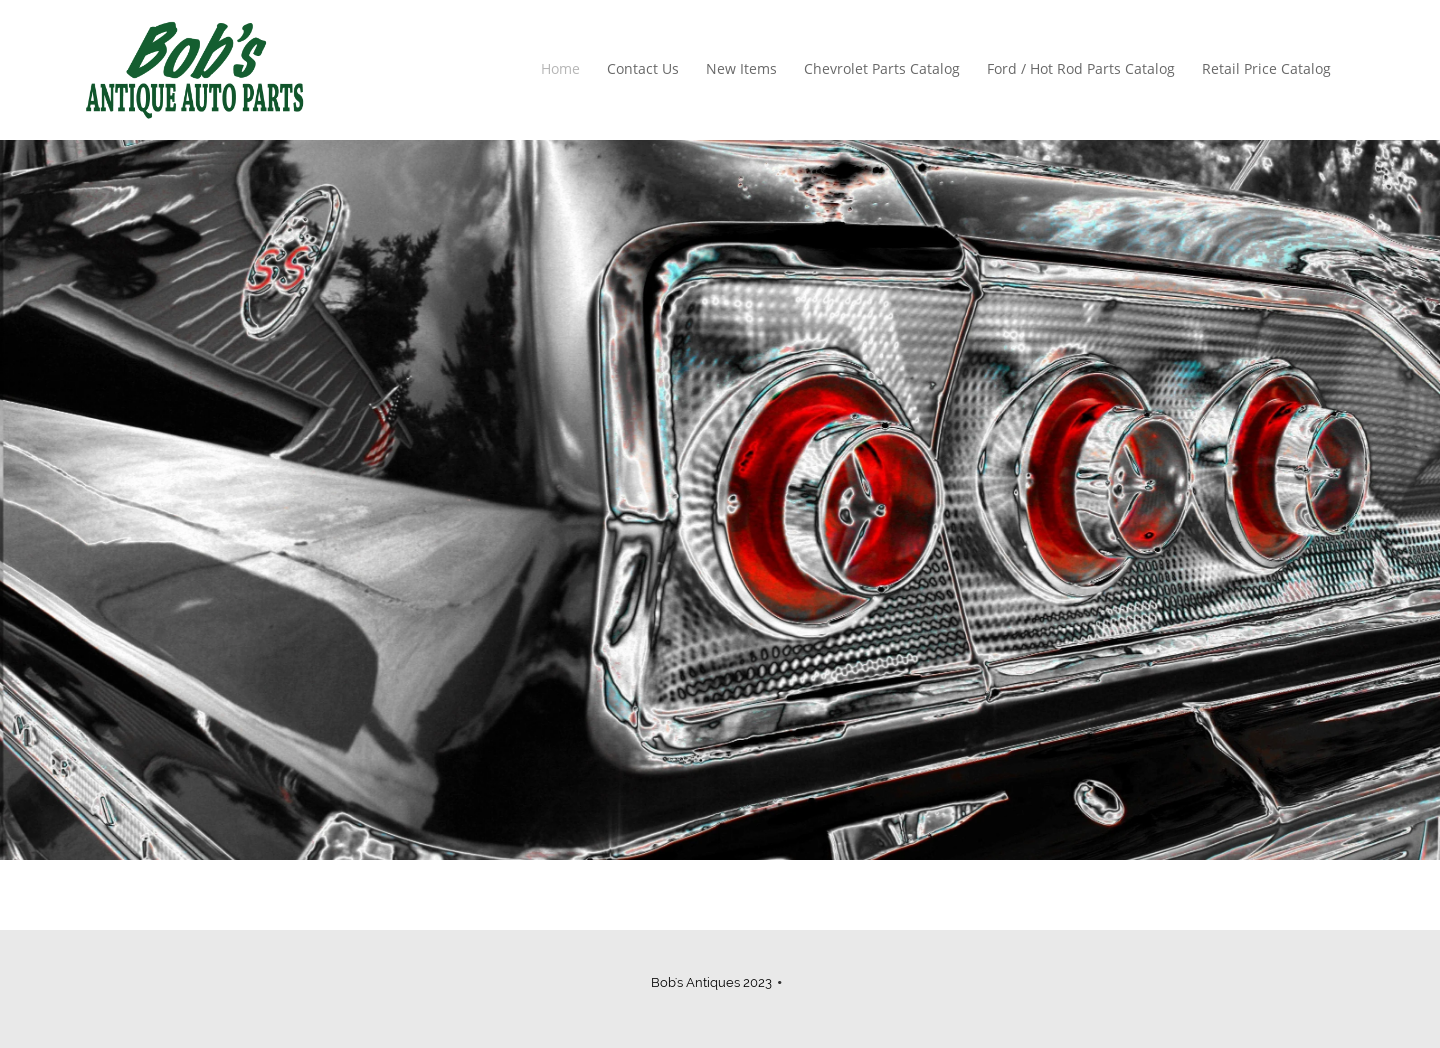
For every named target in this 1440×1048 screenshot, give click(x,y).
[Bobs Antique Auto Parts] (194, 70)
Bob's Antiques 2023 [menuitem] (711, 982)
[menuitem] (561, 70)
